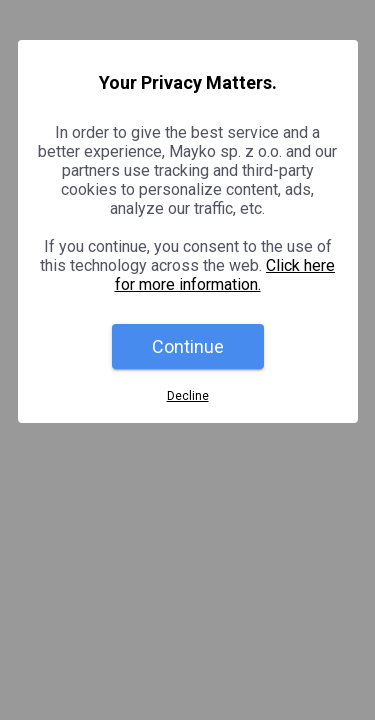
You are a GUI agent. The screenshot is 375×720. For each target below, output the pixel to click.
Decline (188, 396)
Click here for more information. (225, 275)
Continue (188, 346)
